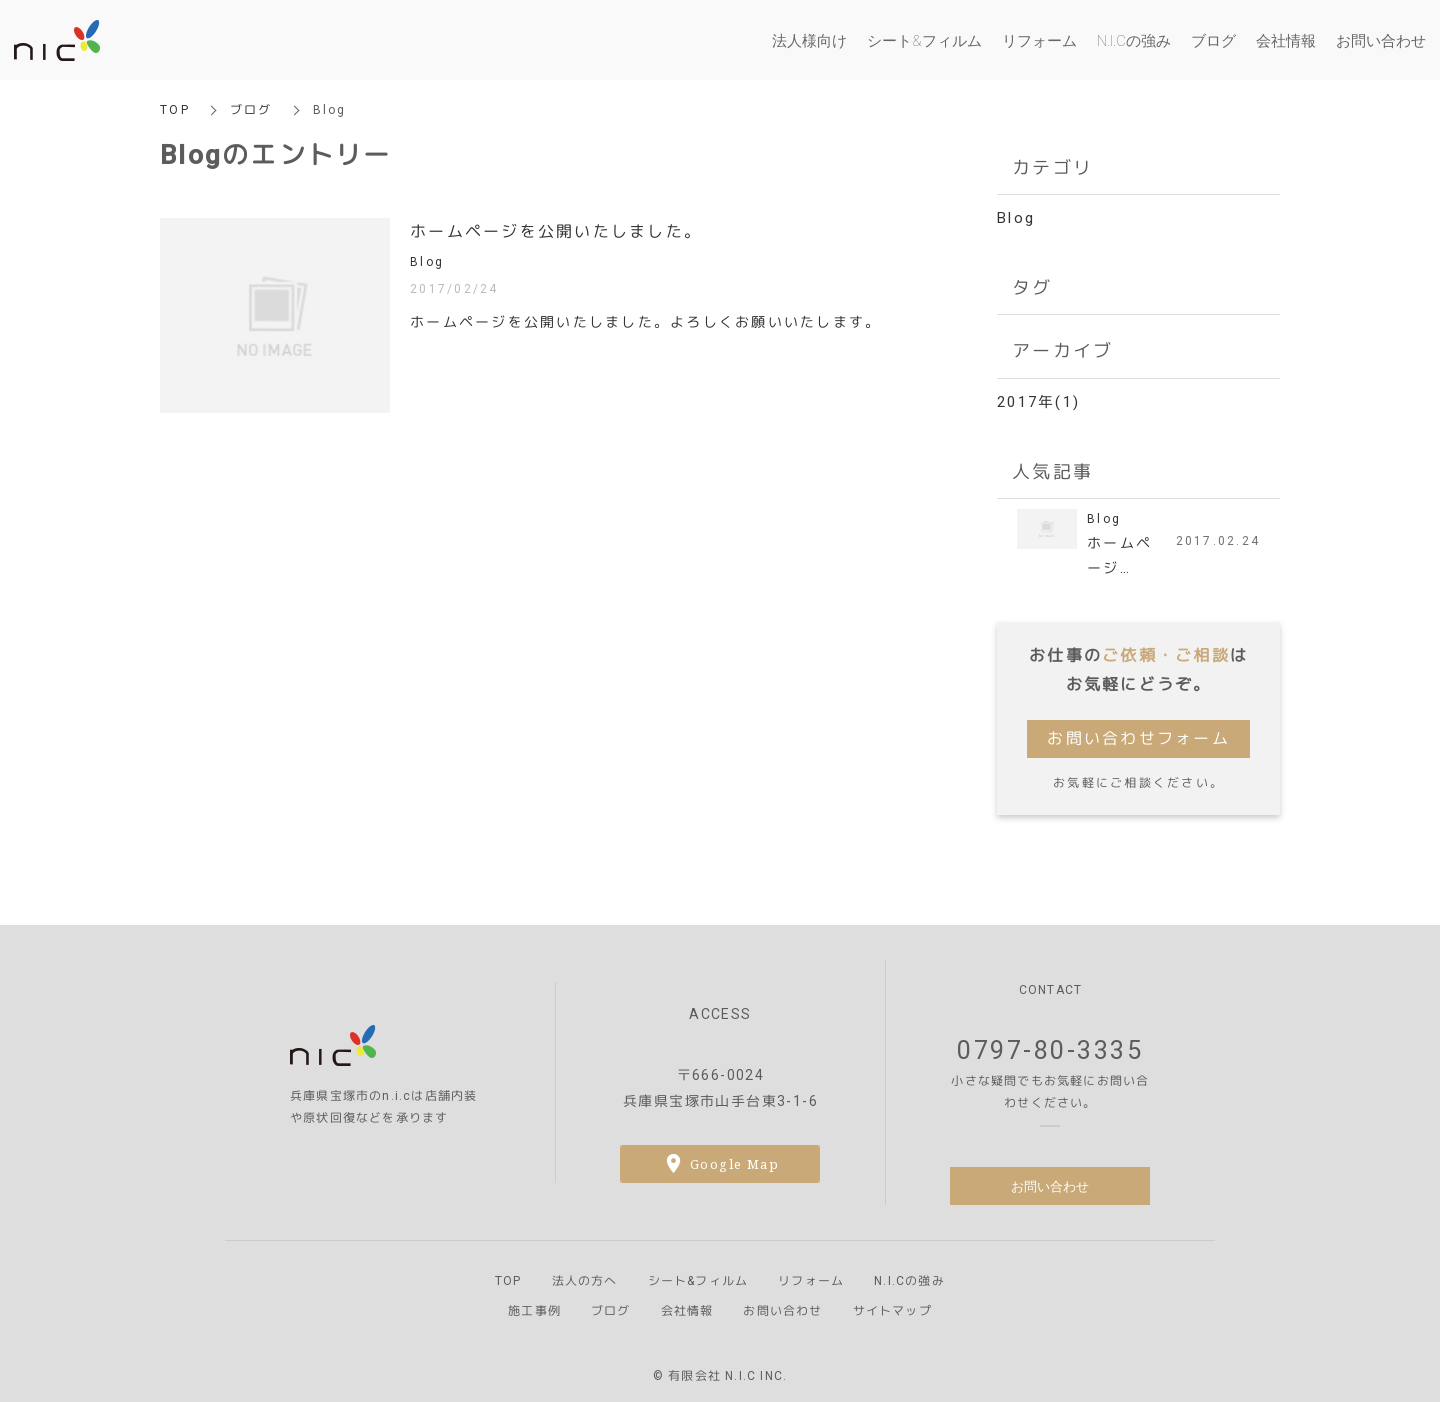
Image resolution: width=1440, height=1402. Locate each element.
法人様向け (809, 40)
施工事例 (534, 1311)
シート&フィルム (698, 1281)
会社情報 (687, 1311)
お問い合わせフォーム (1138, 738)
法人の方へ (585, 1281)
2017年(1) (1038, 402)
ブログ (251, 110)
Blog (1016, 218)
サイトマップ (892, 1311)
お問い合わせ (1050, 1185)
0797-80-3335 (1050, 1051)
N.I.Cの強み (909, 1281)
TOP (175, 110)
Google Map (734, 1163)
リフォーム (811, 1281)
